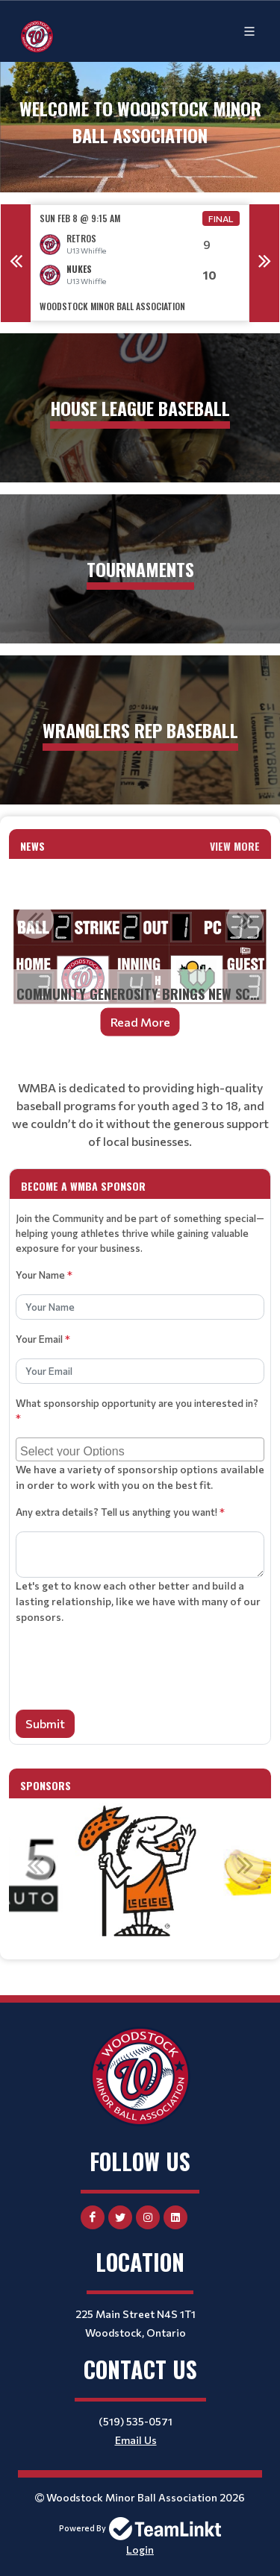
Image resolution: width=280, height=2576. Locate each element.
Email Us (136, 2440)
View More (235, 846)
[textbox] (140, 1114)
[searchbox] (142, 1449)
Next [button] (264, 263)
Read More (140, 1022)
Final (221, 218)
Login (140, 2549)
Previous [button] (16, 263)
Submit (45, 1723)
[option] (140, 263)
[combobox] (140, 1449)
